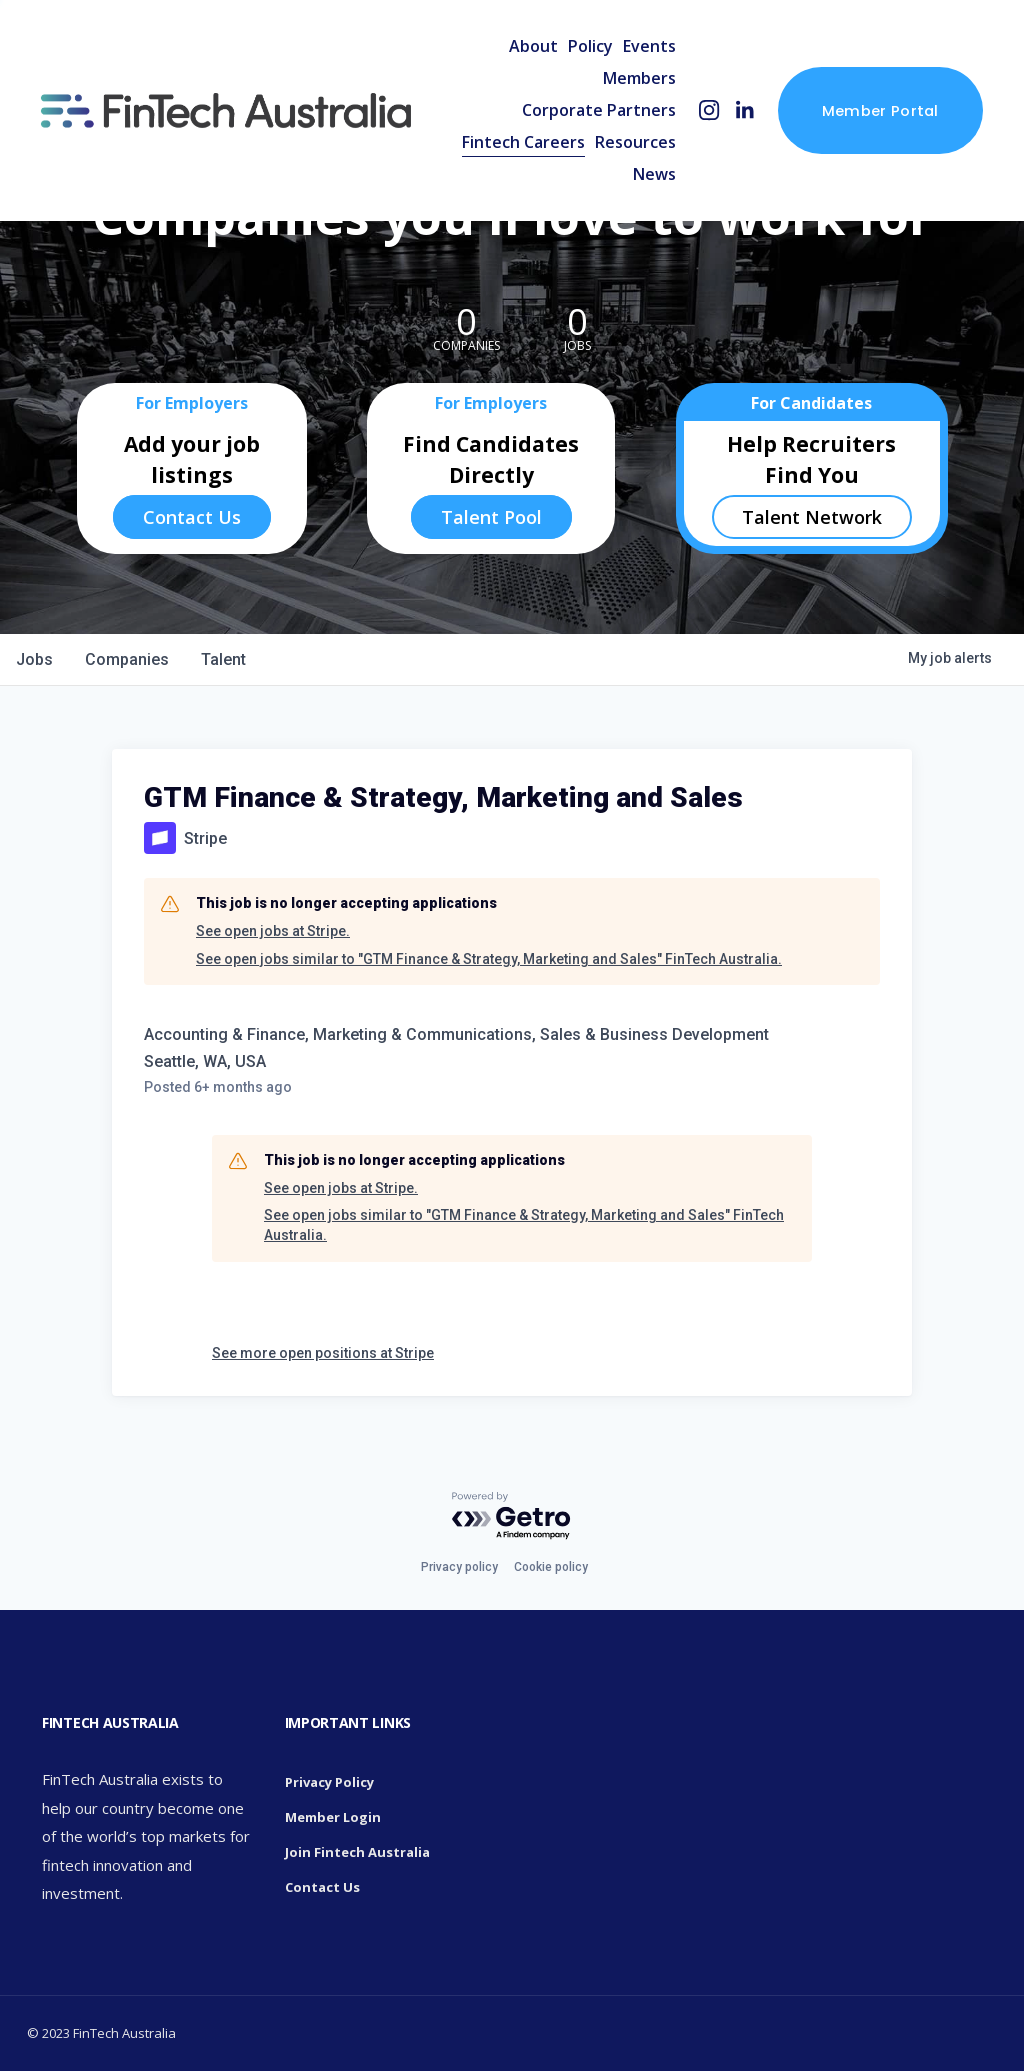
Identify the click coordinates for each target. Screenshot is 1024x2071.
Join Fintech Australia (357, 1852)
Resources (635, 142)
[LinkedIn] (744, 110)
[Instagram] (709, 110)
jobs (34, 659)
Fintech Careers (523, 142)
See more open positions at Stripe (323, 1353)
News (654, 174)
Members (639, 78)
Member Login (333, 1817)
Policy (590, 46)
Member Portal (880, 110)
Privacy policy (459, 1567)
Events (649, 46)
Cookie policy (551, 1567)
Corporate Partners (599, 110)
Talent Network (812, 517)
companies (127, 659)
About (533, 46)
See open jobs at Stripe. (273, 931)
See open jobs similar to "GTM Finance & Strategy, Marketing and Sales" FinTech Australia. (489, 959)
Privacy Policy (329, 1782)
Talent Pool (491, 517)
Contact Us (192, 517)
